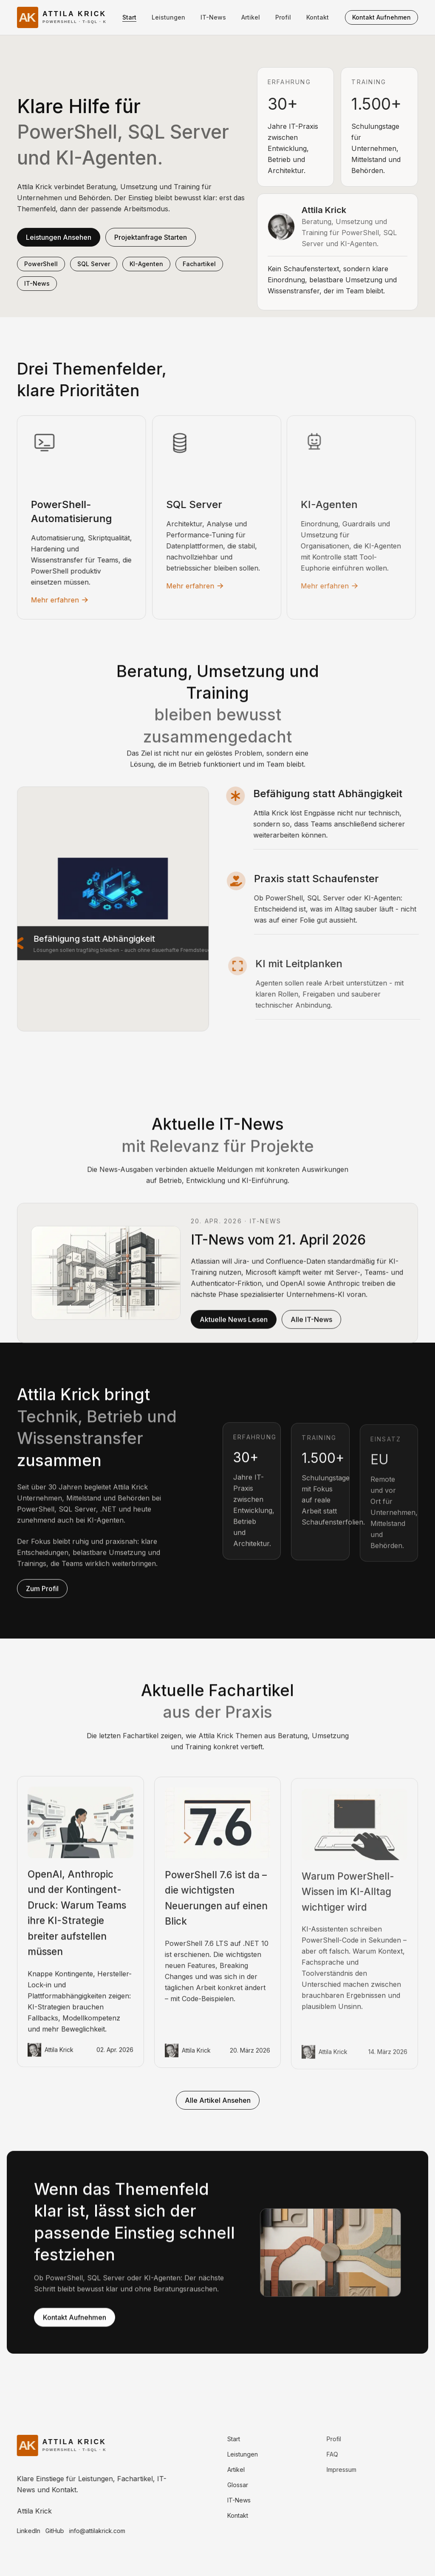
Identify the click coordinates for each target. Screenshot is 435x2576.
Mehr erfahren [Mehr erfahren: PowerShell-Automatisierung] (52, 600)
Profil (283, 17)
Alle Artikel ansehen (218, 2100)
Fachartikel (199, 263)
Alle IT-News (311, 1328)
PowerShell (41, 263)
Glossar (227, 2484)
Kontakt (317, 17)
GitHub (46, 2530)
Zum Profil (42, 1597)
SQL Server (93, 263)
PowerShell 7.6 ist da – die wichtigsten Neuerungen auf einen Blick (216, 1909)
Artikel (250, 17)
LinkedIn (20, 2530)
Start (129, 17)
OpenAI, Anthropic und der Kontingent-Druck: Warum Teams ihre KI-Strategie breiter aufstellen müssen (77, 1920)
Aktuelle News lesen (234, 1328)
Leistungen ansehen (58, 237)
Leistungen (168, 17)
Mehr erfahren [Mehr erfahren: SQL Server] (184, 586)
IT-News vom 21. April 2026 (278, 1248)
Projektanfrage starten (150, 237)
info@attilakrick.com (89, 2530)
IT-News (213, 17)
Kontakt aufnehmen (381, 17)
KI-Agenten (146, 263)
